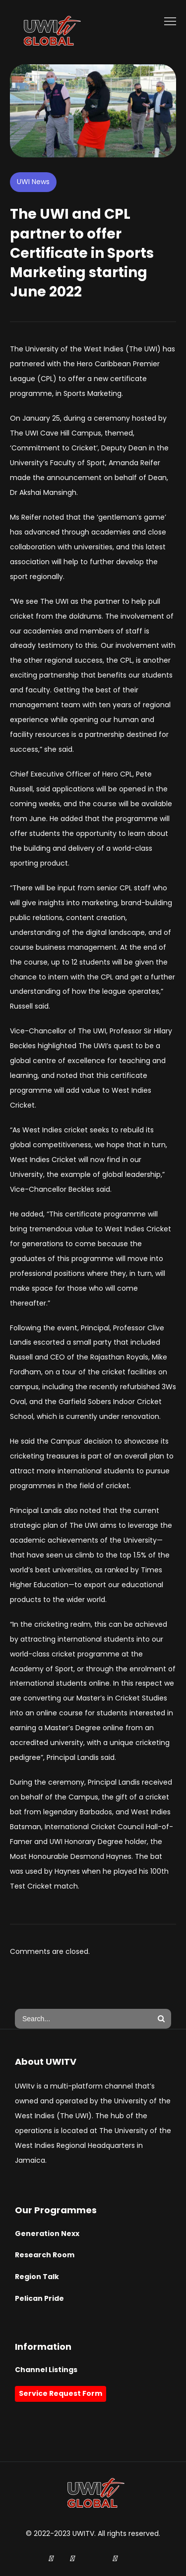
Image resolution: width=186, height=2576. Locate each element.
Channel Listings (46, 2370)
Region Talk (37, 2277)
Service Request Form (60, 2393)
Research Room (44, 2255)
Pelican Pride (39, 2298)
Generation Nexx (47, 2233)
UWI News (33, 182)
